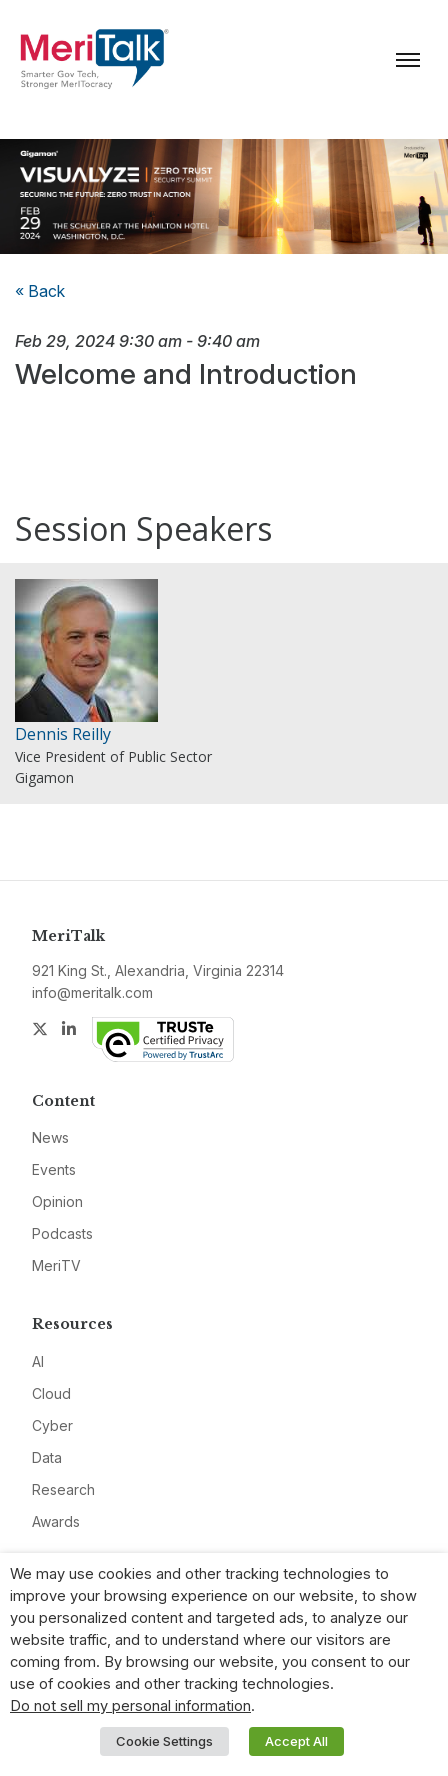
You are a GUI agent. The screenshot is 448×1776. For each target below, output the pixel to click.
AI (38, 1361)
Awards (56, 1521)
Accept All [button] (296, 1741)
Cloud (51, 1393)
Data (47, 1457)
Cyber (52, 1425)
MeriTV (56, 1265)
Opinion (57, 1201)
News (50, 1137)
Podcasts (62, 1233)
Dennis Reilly (63, 734)
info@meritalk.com (92, 992)
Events (54, 1169)
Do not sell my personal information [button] (130, 1706)
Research (63, 1489)
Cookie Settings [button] (164, 1741)
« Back (40, 291)
